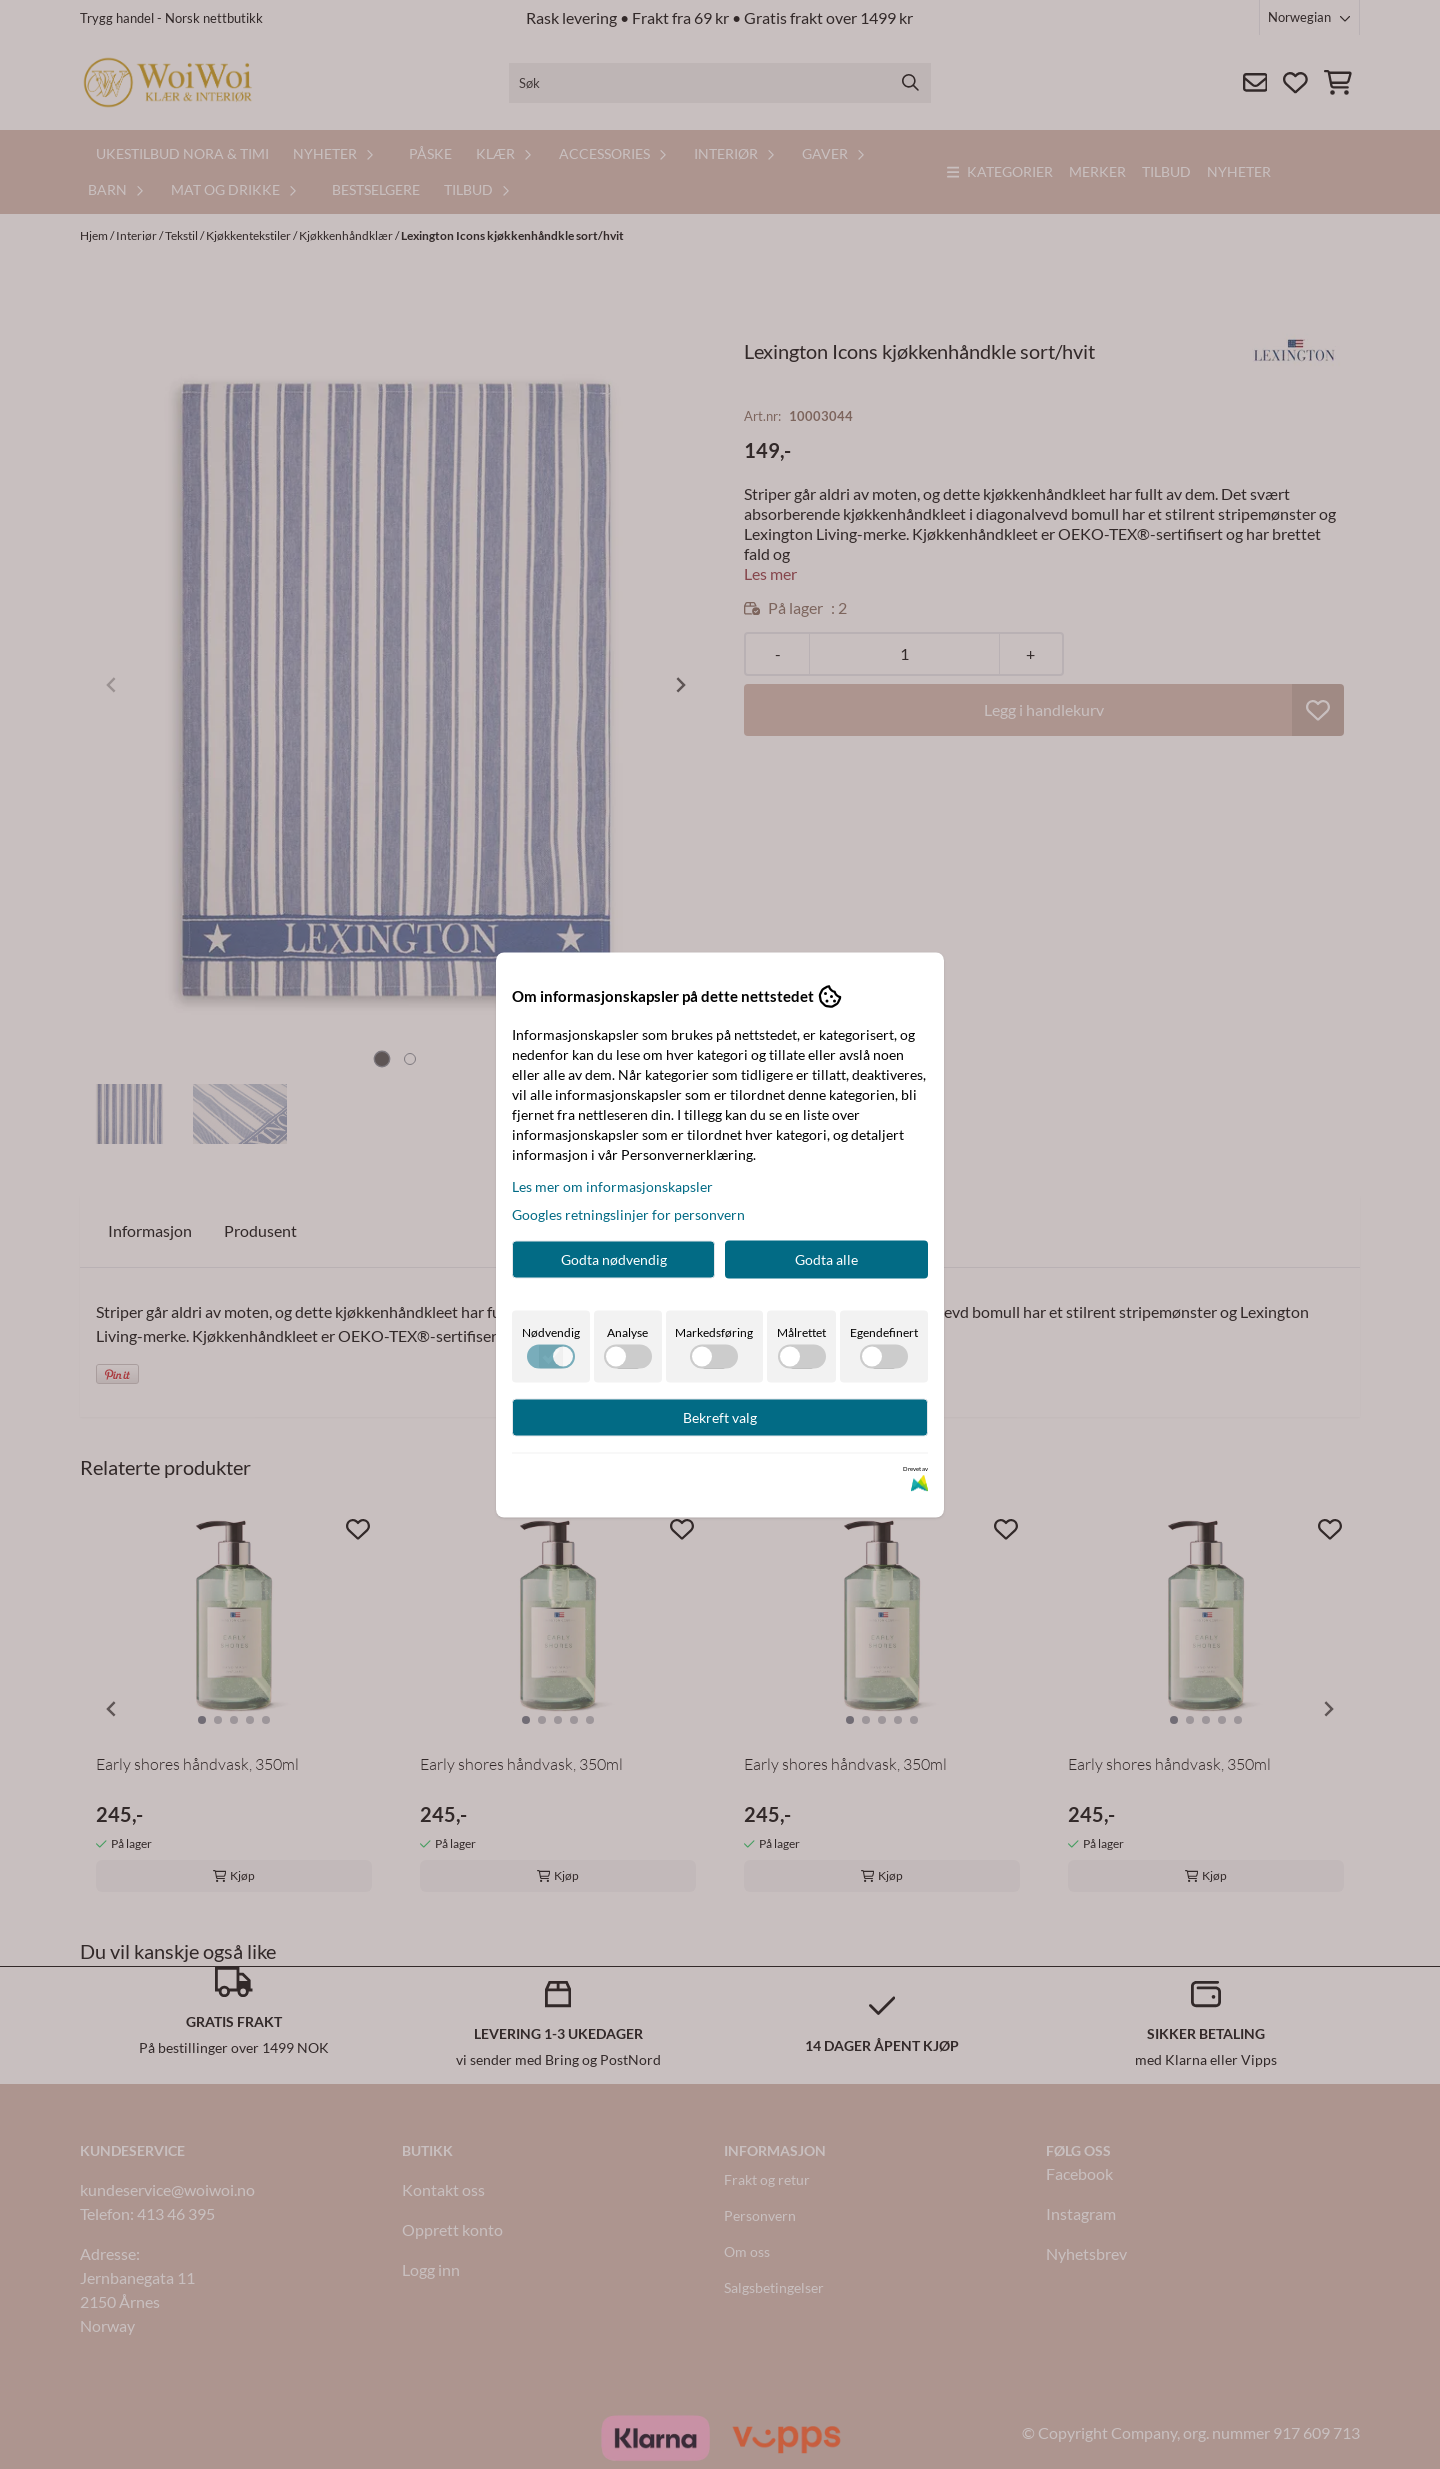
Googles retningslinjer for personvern (628, 1213)
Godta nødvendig (614, 1258)
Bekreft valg (720, 1416)
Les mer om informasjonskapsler (612, 1185)
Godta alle (826, 1258)
